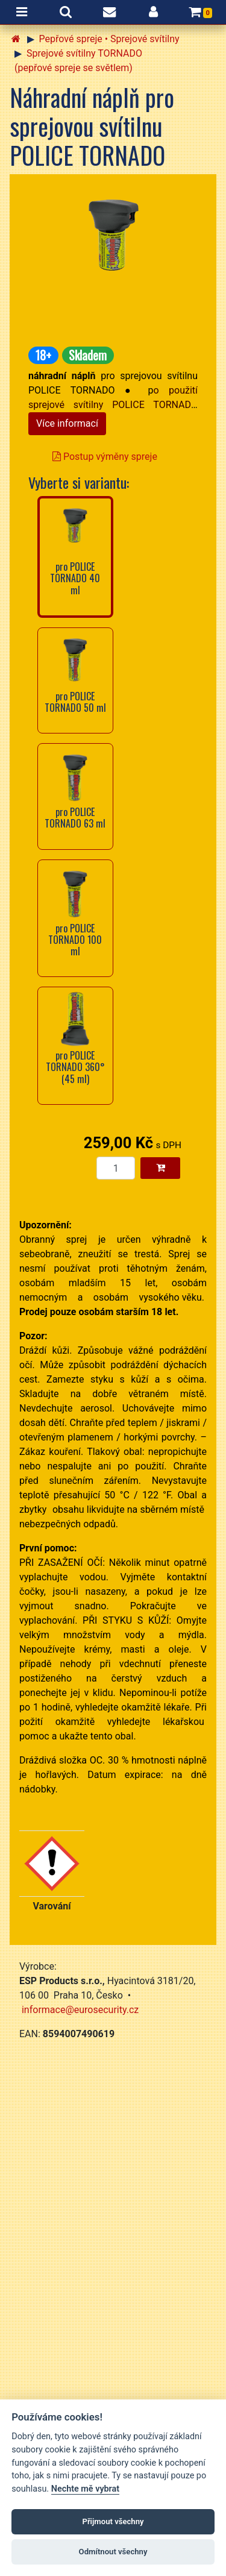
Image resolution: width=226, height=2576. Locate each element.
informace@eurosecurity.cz (80, 2009)
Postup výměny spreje (104, 456)
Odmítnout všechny (113, 2551)
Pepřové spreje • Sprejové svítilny (109, 39)
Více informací (67, 423)
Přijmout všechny (112, 2521)
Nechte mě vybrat (85, 2489)
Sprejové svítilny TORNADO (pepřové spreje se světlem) (78, 61)
